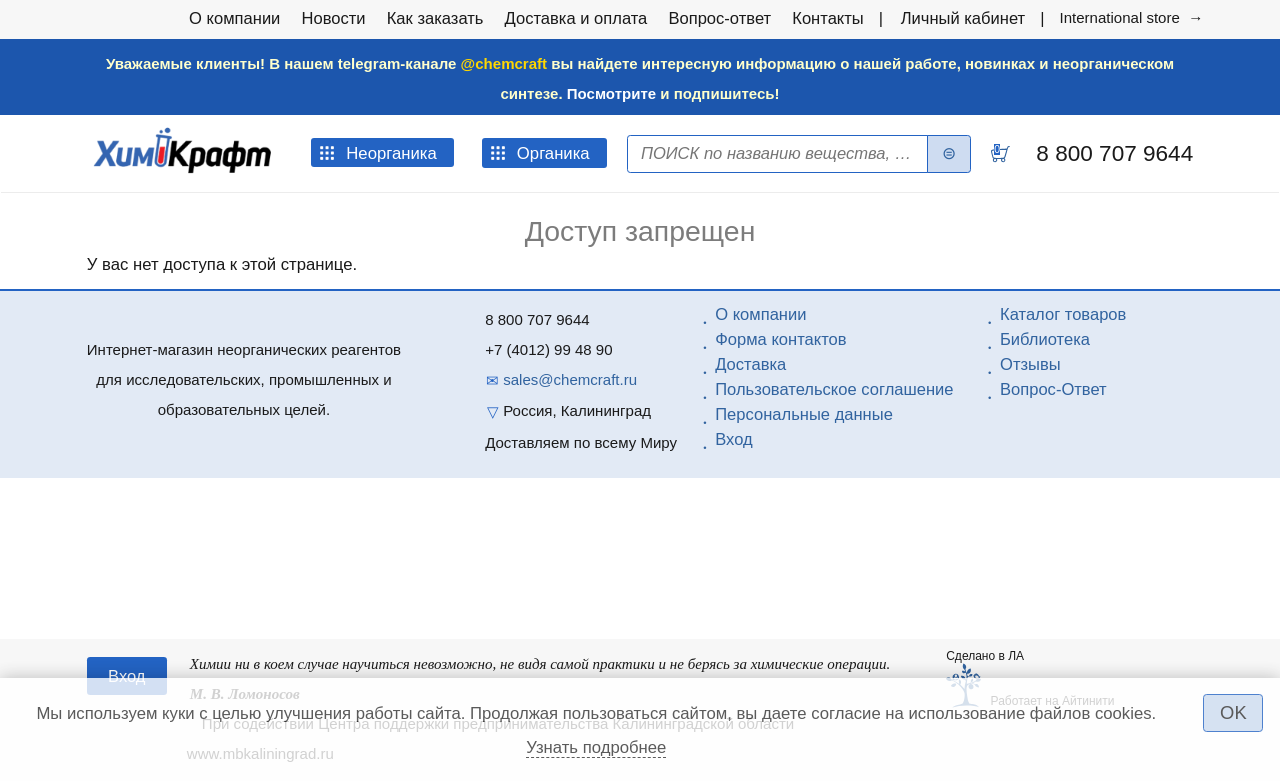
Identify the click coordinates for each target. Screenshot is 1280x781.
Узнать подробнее (596, 747)
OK (1233, 712)
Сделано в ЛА (985, 656)
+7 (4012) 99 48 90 (548, 349)
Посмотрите (611, 93)
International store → (1131, 17)
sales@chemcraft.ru (570, 379)
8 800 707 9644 (1111, 153)
